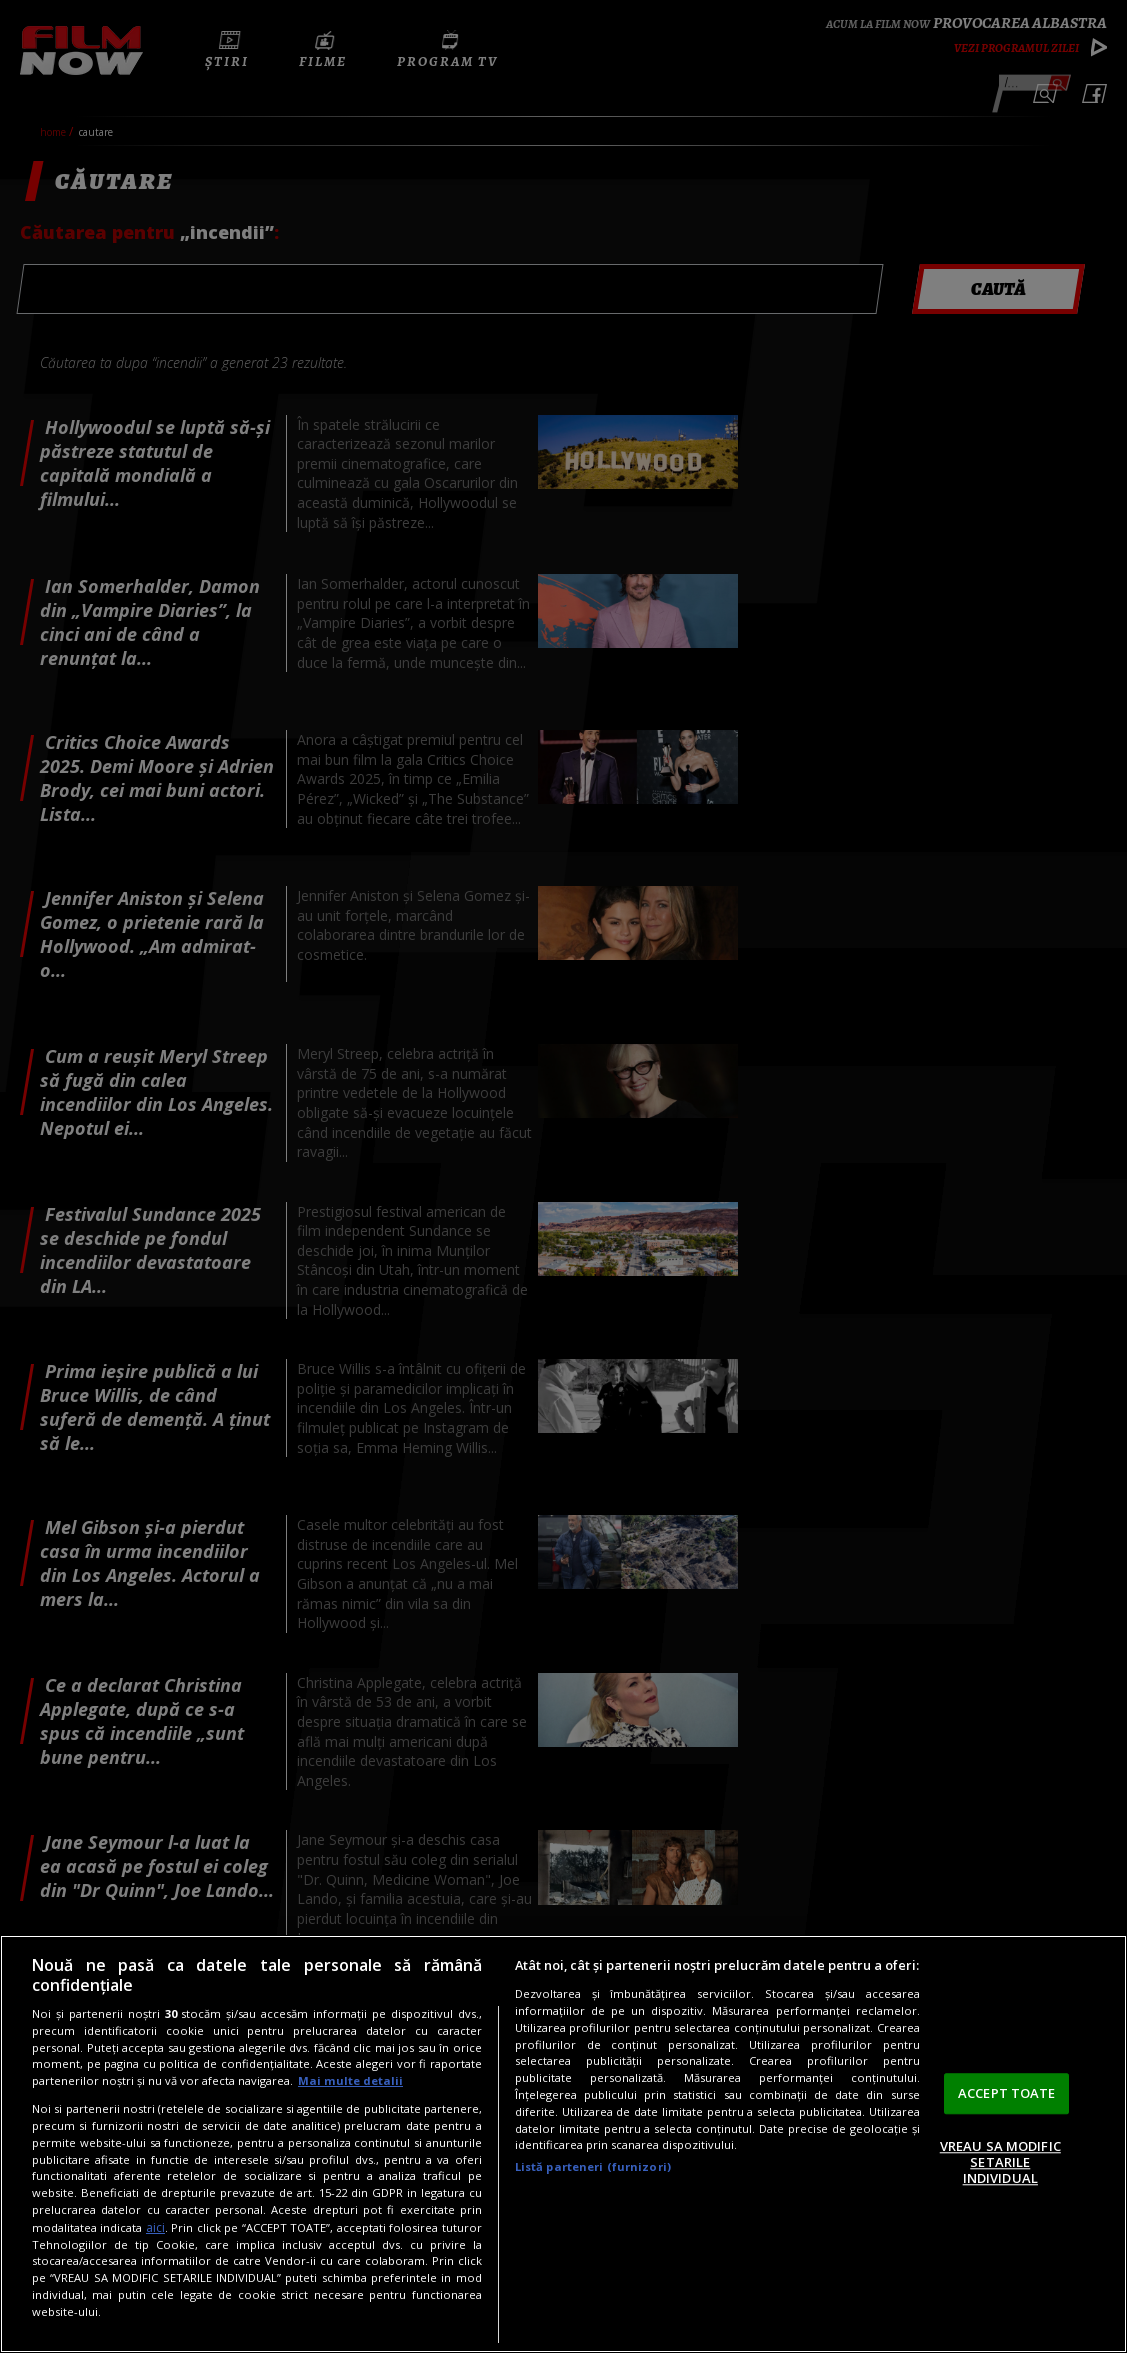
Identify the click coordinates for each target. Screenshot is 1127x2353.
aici (155, 2227)
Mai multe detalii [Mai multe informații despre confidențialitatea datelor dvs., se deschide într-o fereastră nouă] (350, 2080)
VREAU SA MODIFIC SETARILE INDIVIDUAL (1000, 2162)
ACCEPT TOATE (1007, 2093)
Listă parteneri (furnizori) (593, 2166)
